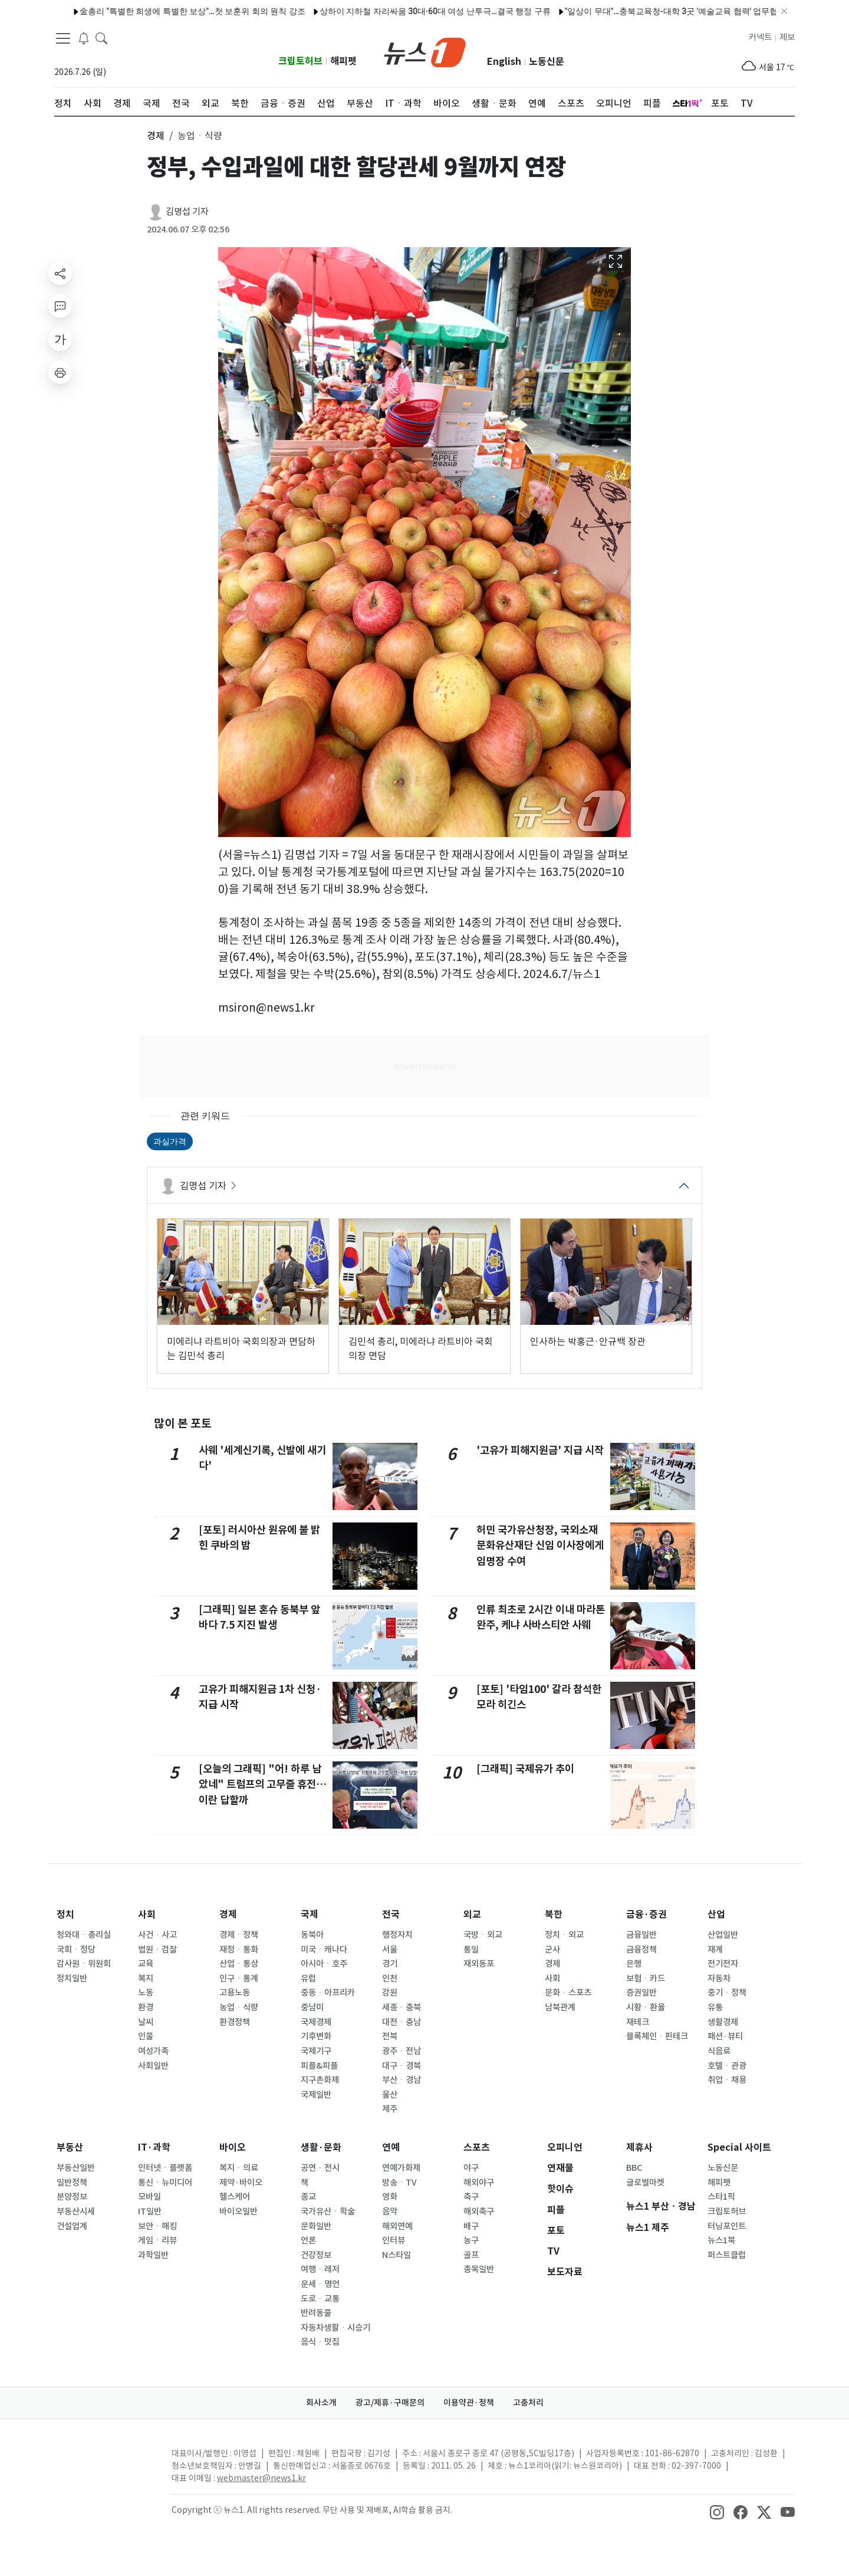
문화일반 (316, 2226)
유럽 (308, 1978)
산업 (716, 1914)
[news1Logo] (103, 2463)
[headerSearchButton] (101, 38)
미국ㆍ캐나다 (324, 1949)
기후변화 (316, 2036)
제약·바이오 (240, 2182)
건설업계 (72, 2226)
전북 (389, 2036)
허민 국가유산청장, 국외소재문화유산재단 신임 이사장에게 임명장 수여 (540, 1545)
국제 (309, 1914)
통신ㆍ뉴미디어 (165, 2182)
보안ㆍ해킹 (157, 2226)
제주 (389, 2109)
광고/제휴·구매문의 (390, 2402)
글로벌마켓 (645, 2182)
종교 (308, 2196)
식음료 (719, 2051)
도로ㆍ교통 (320, 2298)
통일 (471, 1949)
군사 (552, 1949)
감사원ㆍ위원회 (84, 1963)
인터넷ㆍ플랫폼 (165, 2167)
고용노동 (234, 1992)
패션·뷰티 (725, 2036)
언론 (308, 2240)
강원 (389, 1992)
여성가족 (153, 2051)
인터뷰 (393, 2240)
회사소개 (321, 2402)
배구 (471, 2226)
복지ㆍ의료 (238, 2167)
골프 (471, 2255)
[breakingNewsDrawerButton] (84, 38)
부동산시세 (76, 2211)
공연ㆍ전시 (320, 2167)
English (504, 61)
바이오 (232, 2147)
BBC (634, 2167)
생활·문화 (321, 2147)
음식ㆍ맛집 (320, 2342)
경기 (389, 1963)
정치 (65, 1914)
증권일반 (641, 1992)
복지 (145, 1978)
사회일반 (153, 2065)
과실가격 (169, 1141)
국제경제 (316, 2022)
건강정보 (316, 2255)
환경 (145, 2007)
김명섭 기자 (187, 211)
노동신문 (546, 61)
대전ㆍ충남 (401, 2022)
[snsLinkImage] (717, 2511)
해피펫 (343, 61)
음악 (389, 2211)
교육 (145, 1963)
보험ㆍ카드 (645, 1978)
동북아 (312, 1934)
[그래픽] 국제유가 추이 (525, 1769)
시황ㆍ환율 (645, 2007)
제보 (787, 37)
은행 (633, 1963)
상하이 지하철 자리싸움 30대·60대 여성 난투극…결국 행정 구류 (409, 11)
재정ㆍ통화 (238, 1949)
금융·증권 (646, 1914)
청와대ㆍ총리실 (84, 1934)
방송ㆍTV (399, 2182)
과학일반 (153, 2255)
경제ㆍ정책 (238, 1934)
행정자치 (397, 1934)
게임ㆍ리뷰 (157, 2240)
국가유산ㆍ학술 (328, 2211)
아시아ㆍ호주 (324, 1963)
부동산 (70, 2147)
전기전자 (723, 1963)
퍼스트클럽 (727, 2255)
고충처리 (528, 2402)
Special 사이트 (739, 2147)
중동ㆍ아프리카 (328, 1992)
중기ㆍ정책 (727, 1992)
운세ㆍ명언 (320, 2284)
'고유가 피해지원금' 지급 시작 (540, 1450)
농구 (471, 2240)
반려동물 (316, 2313)
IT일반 (150, 2211)
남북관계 (560, 2007)
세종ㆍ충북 (401, 2007)
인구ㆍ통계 (238, 1978)
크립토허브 (300, 61)
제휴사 (639, 2147)
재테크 (637, 2022)
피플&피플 (319, 2065)
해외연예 (397, 2226)
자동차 (719, 1978)
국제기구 (316, 2051)
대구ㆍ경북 (401, 2065)
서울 (389, 1949)
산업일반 (723, 1934)
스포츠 (476, 2147)
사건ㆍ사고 (157, 1934)
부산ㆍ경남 (401, 2080)
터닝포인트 (727, 2226)
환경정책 (234, 2022)
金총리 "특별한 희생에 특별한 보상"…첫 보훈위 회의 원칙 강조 (166, 11)
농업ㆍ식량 (238, 2007)
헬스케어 (234, 2196)
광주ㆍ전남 (401, 2051)
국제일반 (316, 2094)
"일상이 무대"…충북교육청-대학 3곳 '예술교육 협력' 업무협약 (650, 11)
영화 (389, 2196)
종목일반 (478, 2269)
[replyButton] (60, 306)
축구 (471, 2196)
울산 (389, 2094)
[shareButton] (60, 273)
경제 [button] (155, 136)
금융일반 (641, 1934)
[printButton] (60, 372)
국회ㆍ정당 (76, 1949)
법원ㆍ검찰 (157, 1949)
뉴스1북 (721, 2240)
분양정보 (72, 2196)
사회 (147, 1914)
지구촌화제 (320, 2080)
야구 (471, 2167)
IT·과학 (154, 2147)
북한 (553, 1914)
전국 (391, 1914)
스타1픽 (721, 2196)
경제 (228, 1914)
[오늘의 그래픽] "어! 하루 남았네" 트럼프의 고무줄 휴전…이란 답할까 (263, 1784)
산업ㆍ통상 (238, 1963)
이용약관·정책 (468, 2402)
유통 (715, 2007)
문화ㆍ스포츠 (568, 1992)
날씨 (145, 2022)
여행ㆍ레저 (320, 2269)
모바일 (149, 2196)
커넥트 (760, 37)
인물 (145, 2036)
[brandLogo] (424, 51)
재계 (715, 1949)
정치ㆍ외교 (564, 1934)
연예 (391, 2147)
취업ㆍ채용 (727, 2080)
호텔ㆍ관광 (727, 2065)
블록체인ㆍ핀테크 (657, 2036)
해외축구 (478, 2211)
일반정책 (72, 2182)
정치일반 (72, 1978)
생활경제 (723, 2022)
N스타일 (396, 2255)
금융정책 (641, 1949)
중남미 (312, 2007)
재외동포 (478, 1963)
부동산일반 (76, 2167)
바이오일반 (238, 2211)
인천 (389, 1978)
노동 (145, 1992)
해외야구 (478, 2182)
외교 (472, 1914)
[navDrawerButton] (63, 38)
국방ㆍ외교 (482, 1934)
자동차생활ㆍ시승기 (335, 2327)
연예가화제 (401, 2167)
